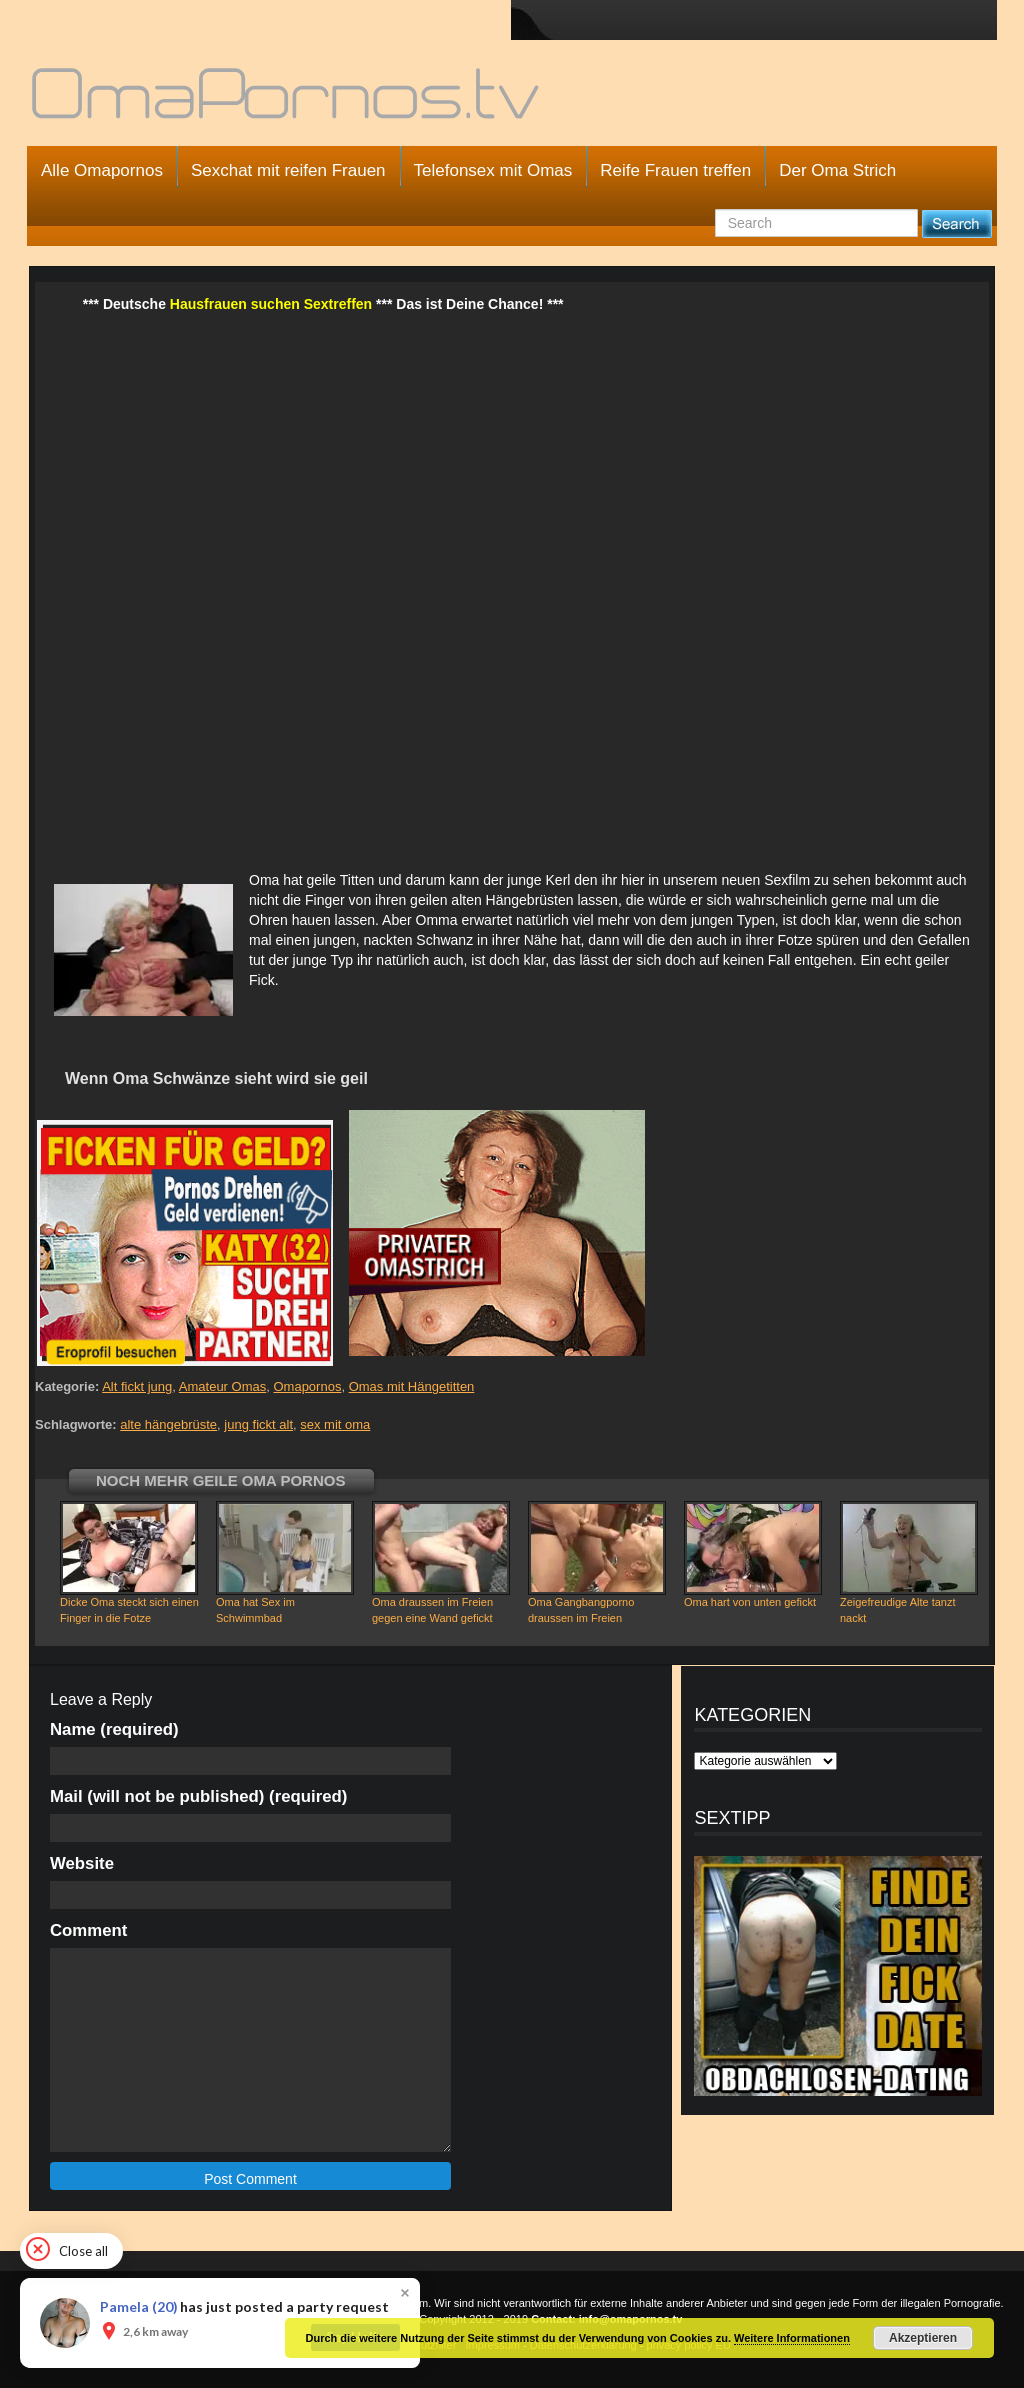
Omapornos (307, 1386)
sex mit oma (335, 1424)
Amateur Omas (222, 1386)
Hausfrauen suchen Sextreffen (271, 304)
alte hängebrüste (168, 1424)
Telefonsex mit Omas (493, 170)
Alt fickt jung (137, 1386)
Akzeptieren (923, 2338)
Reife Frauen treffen (675, 170)
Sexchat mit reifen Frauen (288, 170)
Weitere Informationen (792, 2338)
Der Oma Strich (837, 170)
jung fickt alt (258, 1424)
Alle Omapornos (102, 170)
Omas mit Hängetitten (412, 1386)
